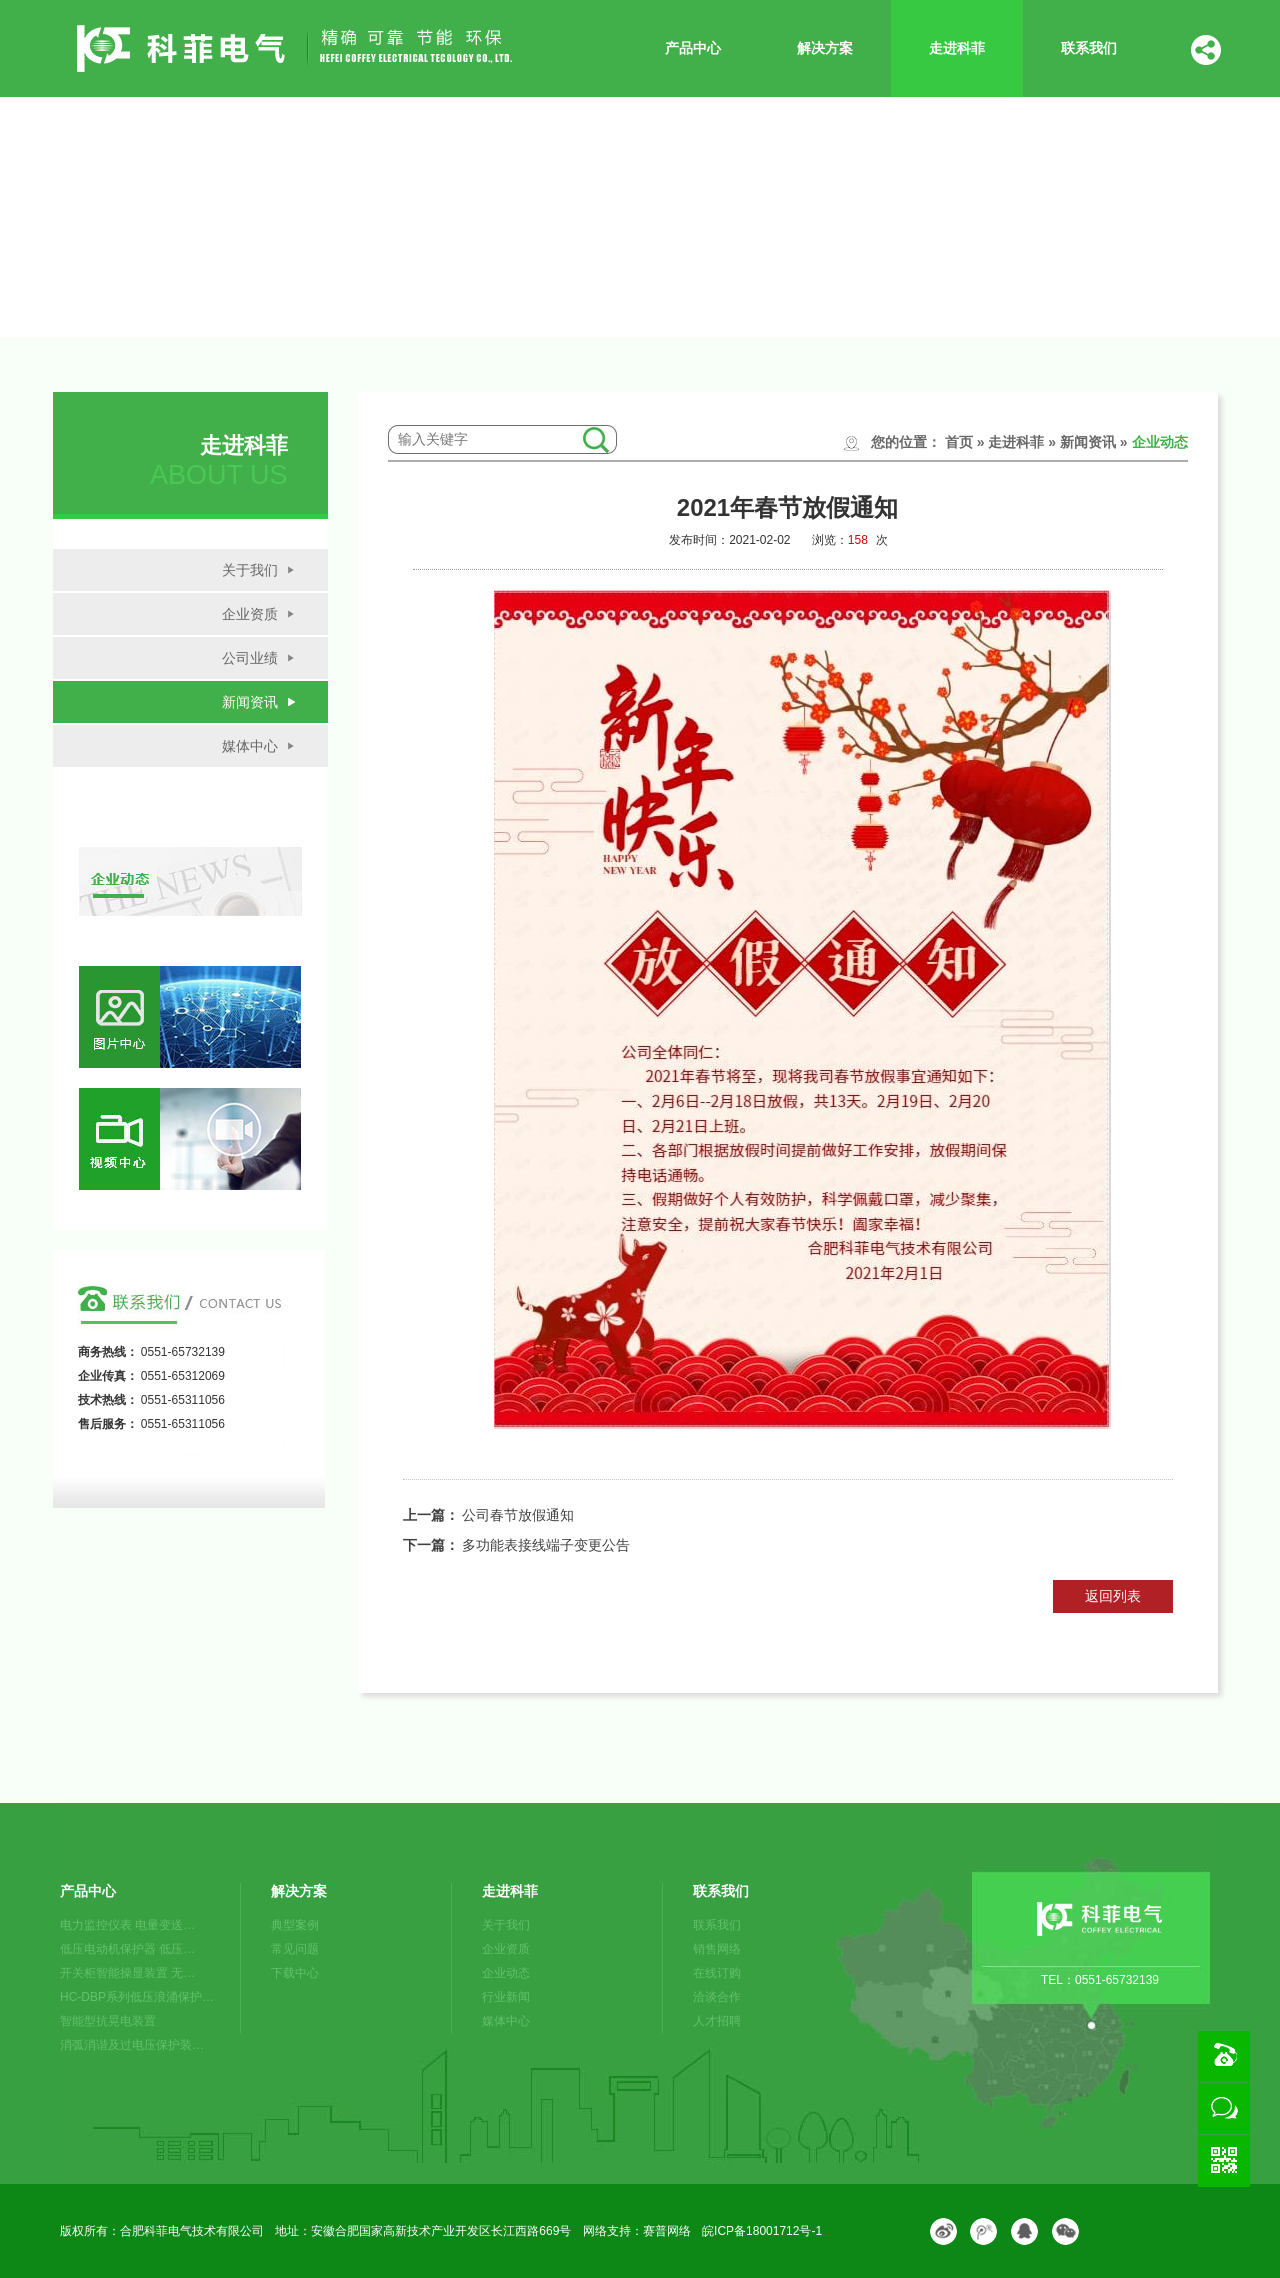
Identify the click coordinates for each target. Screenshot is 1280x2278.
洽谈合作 (717, 1997)
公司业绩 (250, 658)
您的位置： (906, 442)
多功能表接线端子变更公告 (546, 1545)
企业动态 (1160, 442)
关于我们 (250, 570)
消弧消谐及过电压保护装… (132, 2045)
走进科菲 (957, 48)
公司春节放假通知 (518, 1515)
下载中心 (295, 1973)
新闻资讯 (250, 702)
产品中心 (693, 48)
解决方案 (825, 48)
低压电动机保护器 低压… (127, 1949)
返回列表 (1113, 1596)
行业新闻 (506, 1997)
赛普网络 (667, 2231)
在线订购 (717, 1973)
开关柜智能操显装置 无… (127, 1973)
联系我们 (1089, 48)
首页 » (965, 442)
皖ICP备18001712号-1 (762, 2231)
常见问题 (295, 1949)
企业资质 (250, 614)
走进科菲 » (1022, 442)
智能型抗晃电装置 (108, 2021)
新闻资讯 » (1094, 442)
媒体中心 (250, 746)
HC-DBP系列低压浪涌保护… (137, 1997)
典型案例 (295, 1925)
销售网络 (717, 1949)
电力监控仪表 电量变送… (127, 1925)
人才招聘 (717, 2021)
